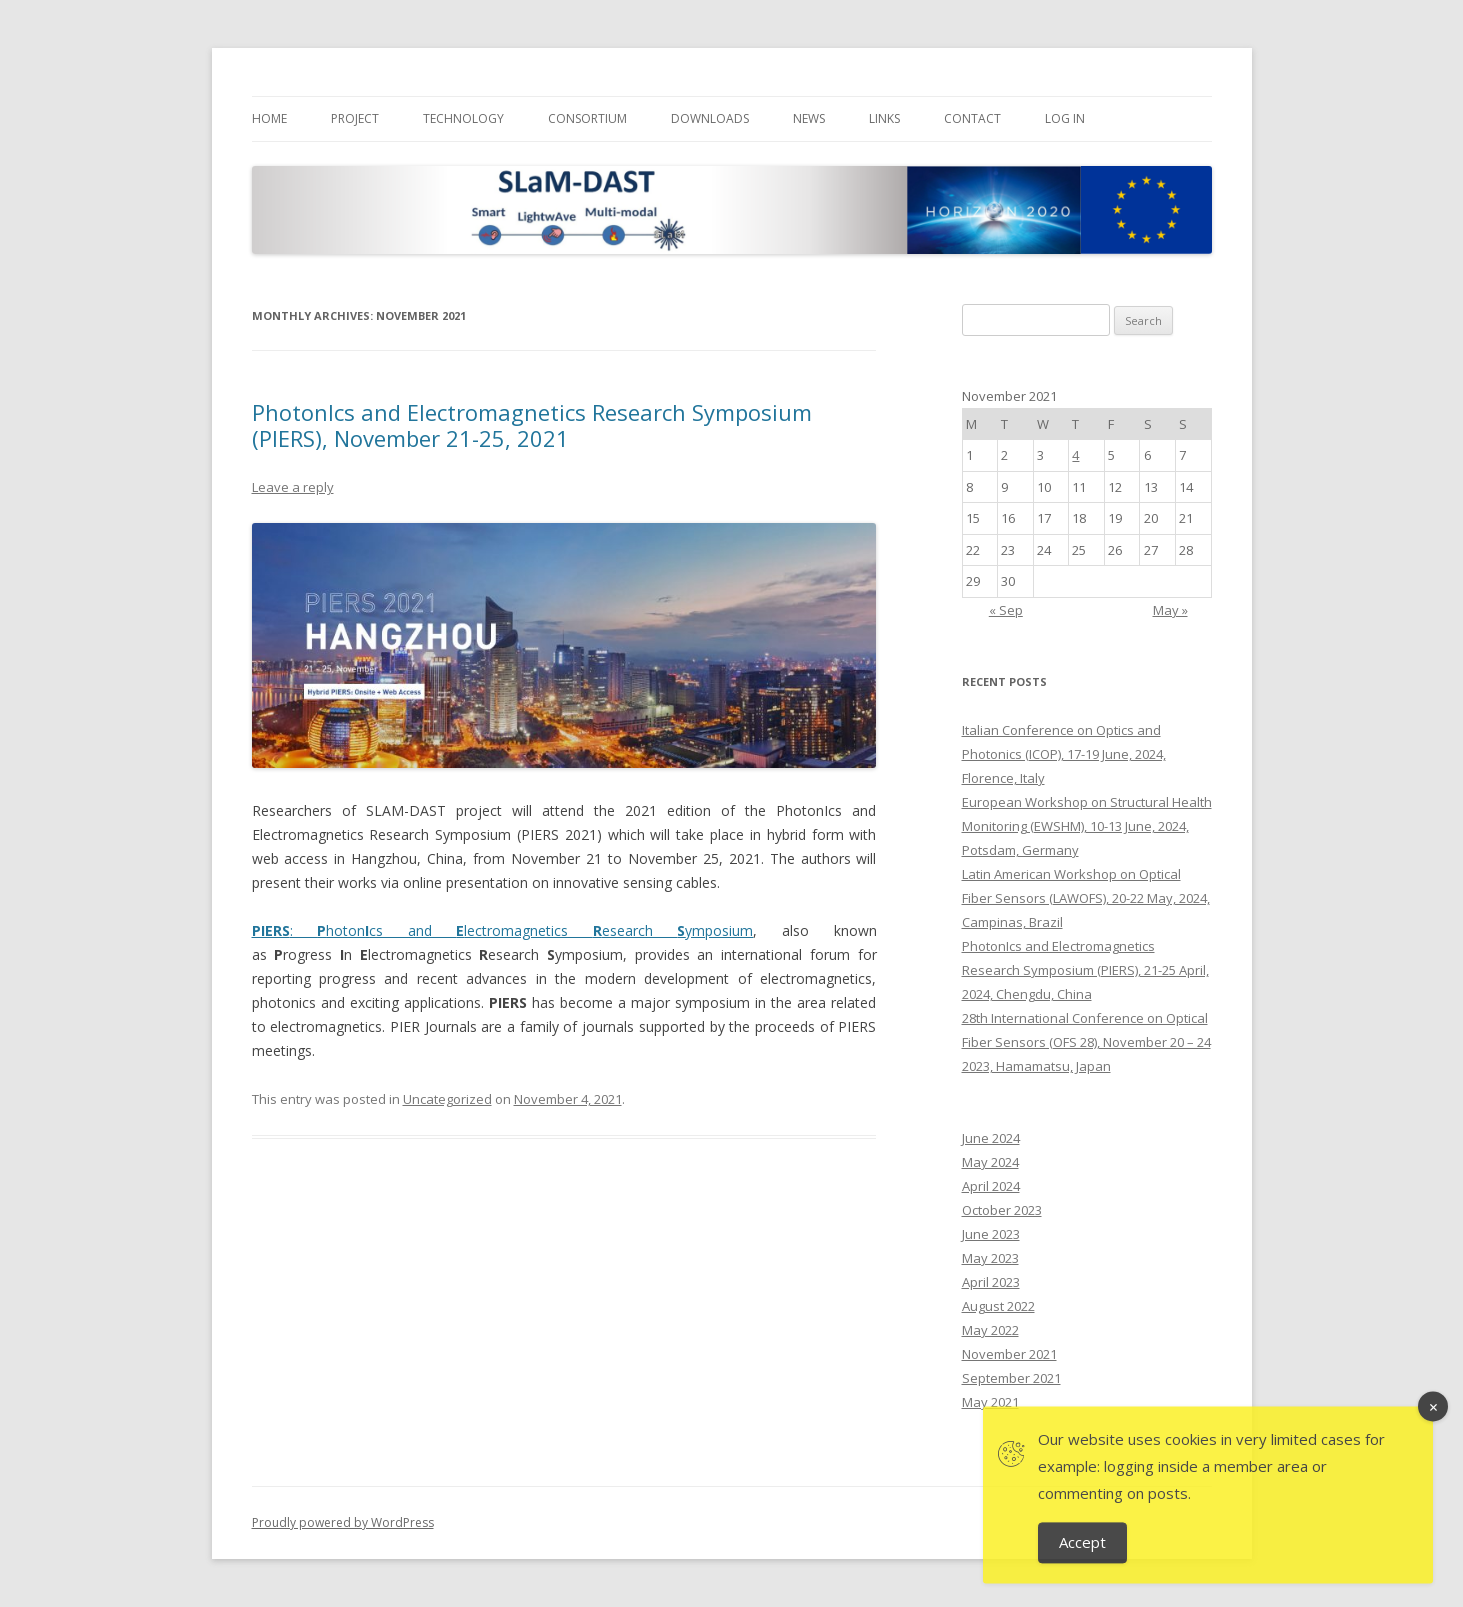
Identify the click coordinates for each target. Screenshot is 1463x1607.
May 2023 (990, 1258)
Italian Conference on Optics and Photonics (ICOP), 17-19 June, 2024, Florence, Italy (1064, 754)
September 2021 (1011, 1378)
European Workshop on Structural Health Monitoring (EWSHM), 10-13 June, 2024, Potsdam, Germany (1087, 826)
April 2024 (991, 1186)
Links (884, 118)
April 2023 (991, 1282)
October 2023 (1002, 1210)
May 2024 (990, 1162)
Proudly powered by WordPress (343, 1522)
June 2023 (991, 1234)
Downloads (710, 118)
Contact (972, 118)
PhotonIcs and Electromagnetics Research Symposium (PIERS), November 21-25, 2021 (532, 425)
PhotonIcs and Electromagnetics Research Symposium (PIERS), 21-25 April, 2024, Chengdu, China (1085, 970)
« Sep (1006, 610)
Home (269, 118)
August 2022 (998, 1306)
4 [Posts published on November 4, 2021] (1075, 455)
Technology (463, 118)
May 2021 (990, 1402)
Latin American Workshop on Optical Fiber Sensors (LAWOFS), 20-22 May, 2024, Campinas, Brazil (1086, 898)
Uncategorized (447, 1099)
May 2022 (990, 1330)
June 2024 (991, 1138)
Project (355, 118)
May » (1170, 610)
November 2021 (1009, 1354)
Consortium (587, 118)
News (809, 118)
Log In (1065, 118)
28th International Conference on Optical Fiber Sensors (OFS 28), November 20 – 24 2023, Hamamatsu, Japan (1086, 1042)
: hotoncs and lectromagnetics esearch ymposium (503, 930)
